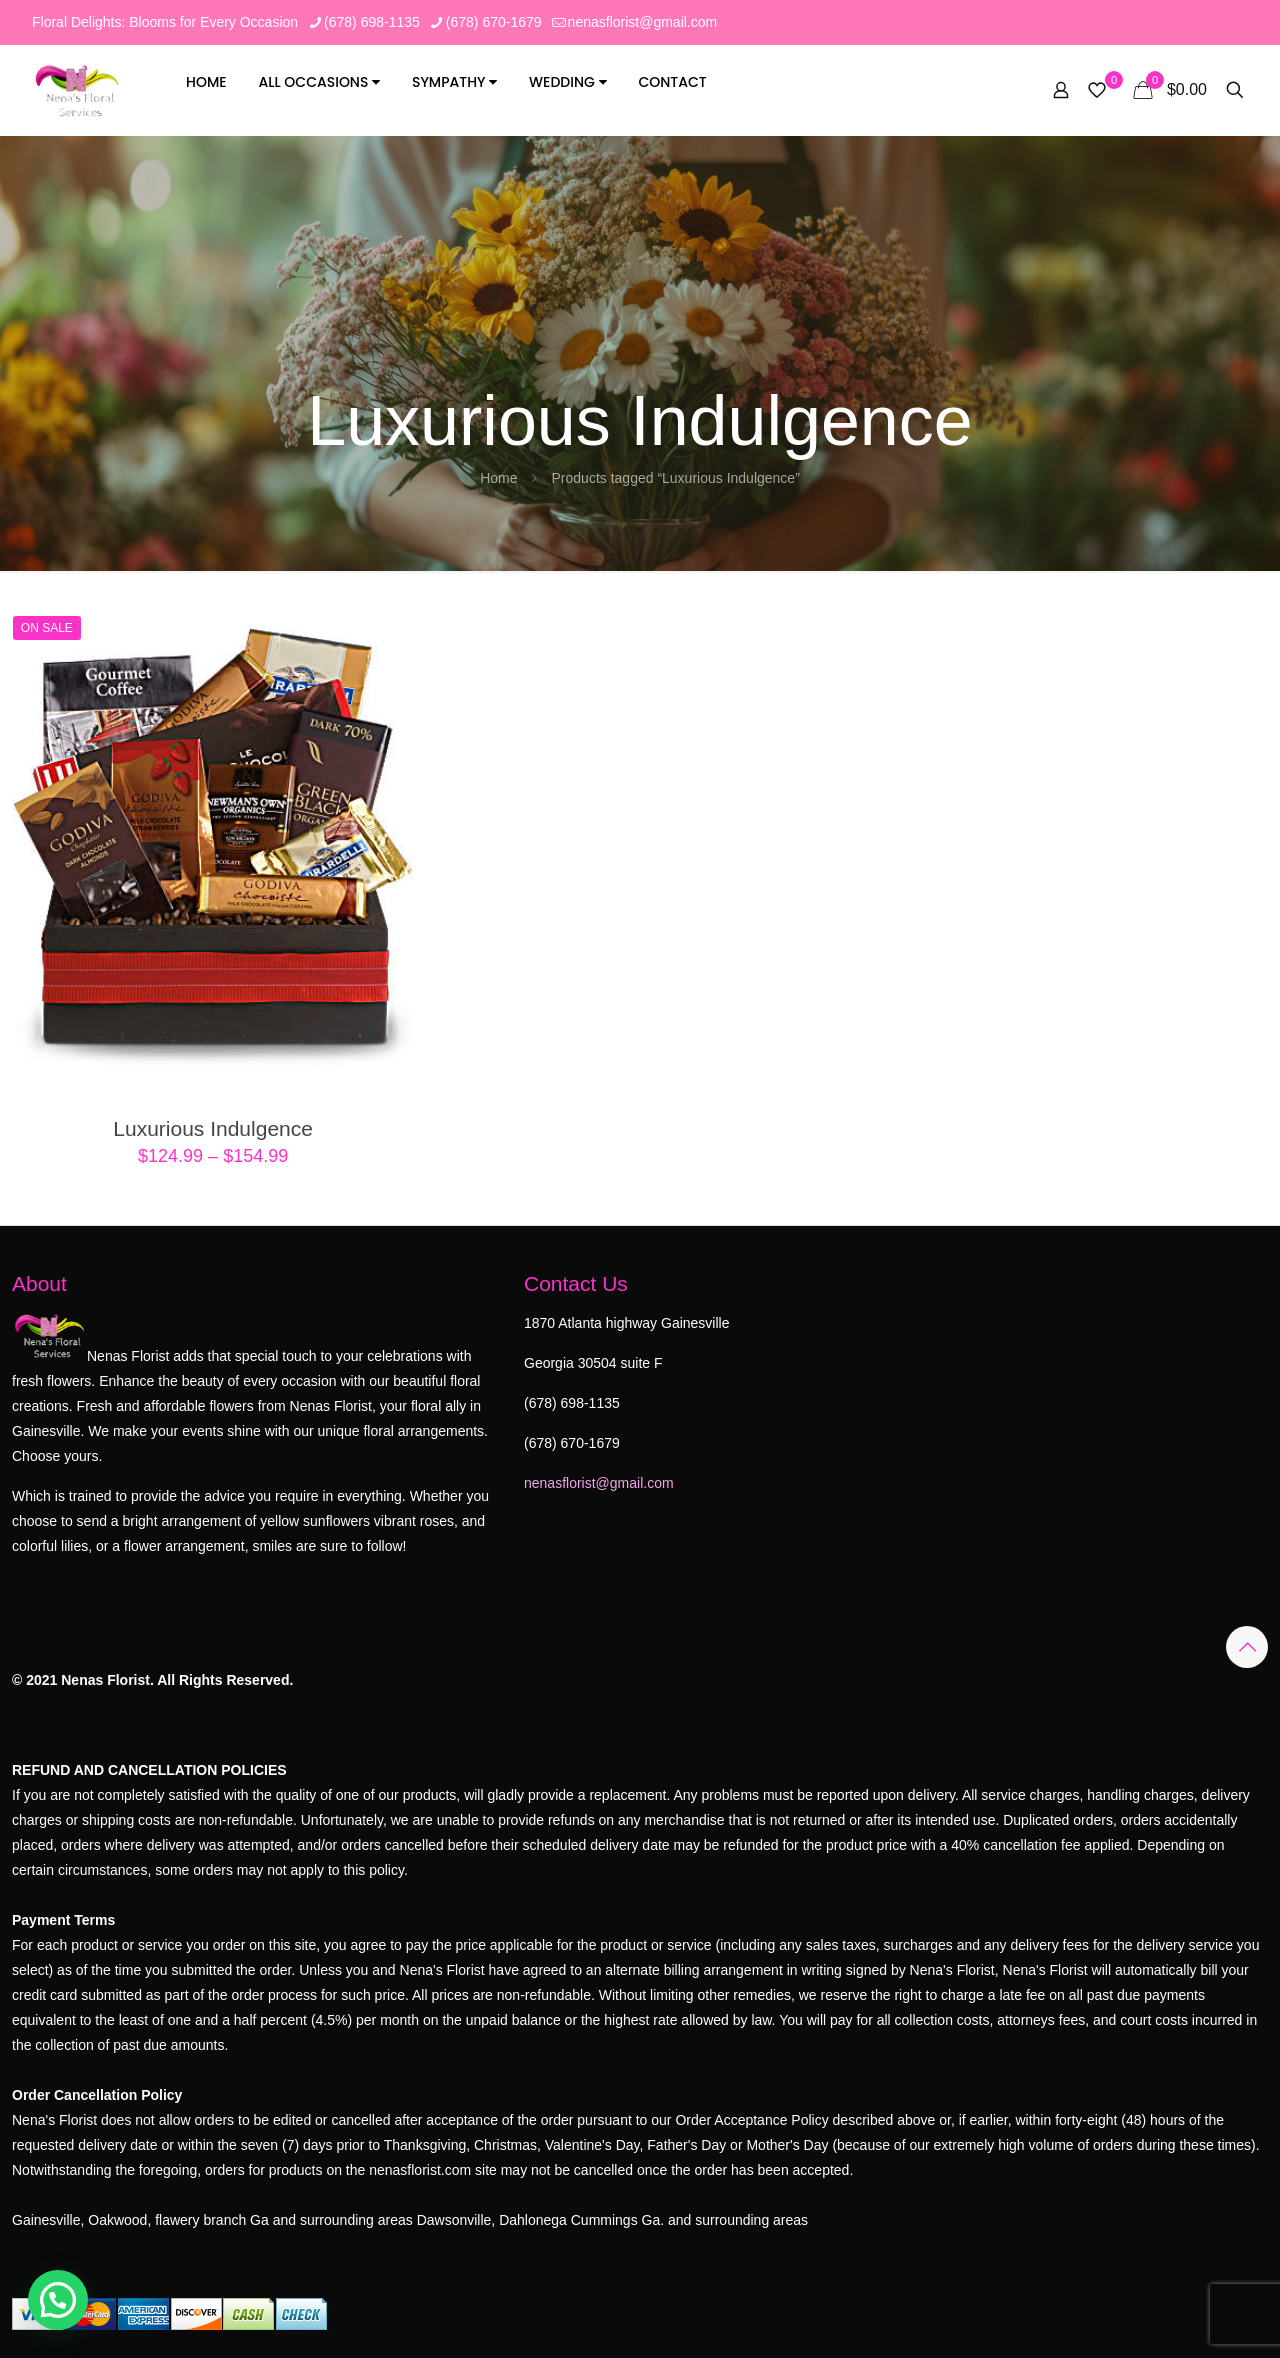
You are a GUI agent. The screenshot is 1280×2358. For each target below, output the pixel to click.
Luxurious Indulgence (213, 1128)
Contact (672, 82)
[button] (58, 2300)
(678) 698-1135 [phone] (372, 22)
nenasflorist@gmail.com (599, 1483)
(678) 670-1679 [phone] (494, 22)
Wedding (567, 82)
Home (206, 82)
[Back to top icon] (1247, 1647)
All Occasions (320, 82)
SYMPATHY (454, 82)
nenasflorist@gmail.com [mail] (643, 22)
